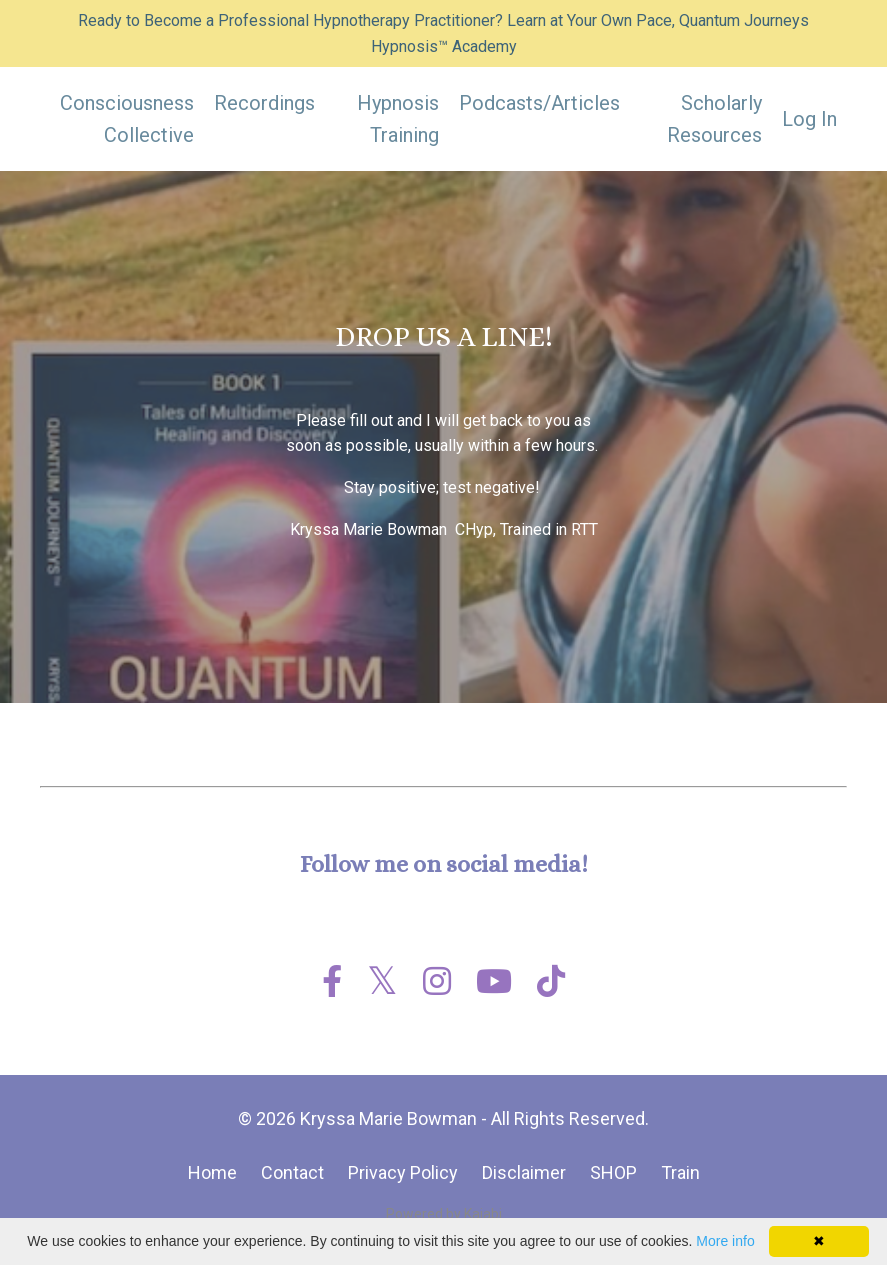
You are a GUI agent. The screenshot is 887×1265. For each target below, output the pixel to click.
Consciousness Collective (127, 119)
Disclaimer (524, 1172)
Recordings (264, 103)
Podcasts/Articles (539, 103)
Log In (809, 119)
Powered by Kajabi (444, 1214)
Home (212, 1172)
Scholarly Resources (714, 119)
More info (725, 1241)
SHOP (613, 1172)
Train (680, 1172)
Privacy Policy (403, 1172)
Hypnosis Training (398, 119)
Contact (292, 1172)
